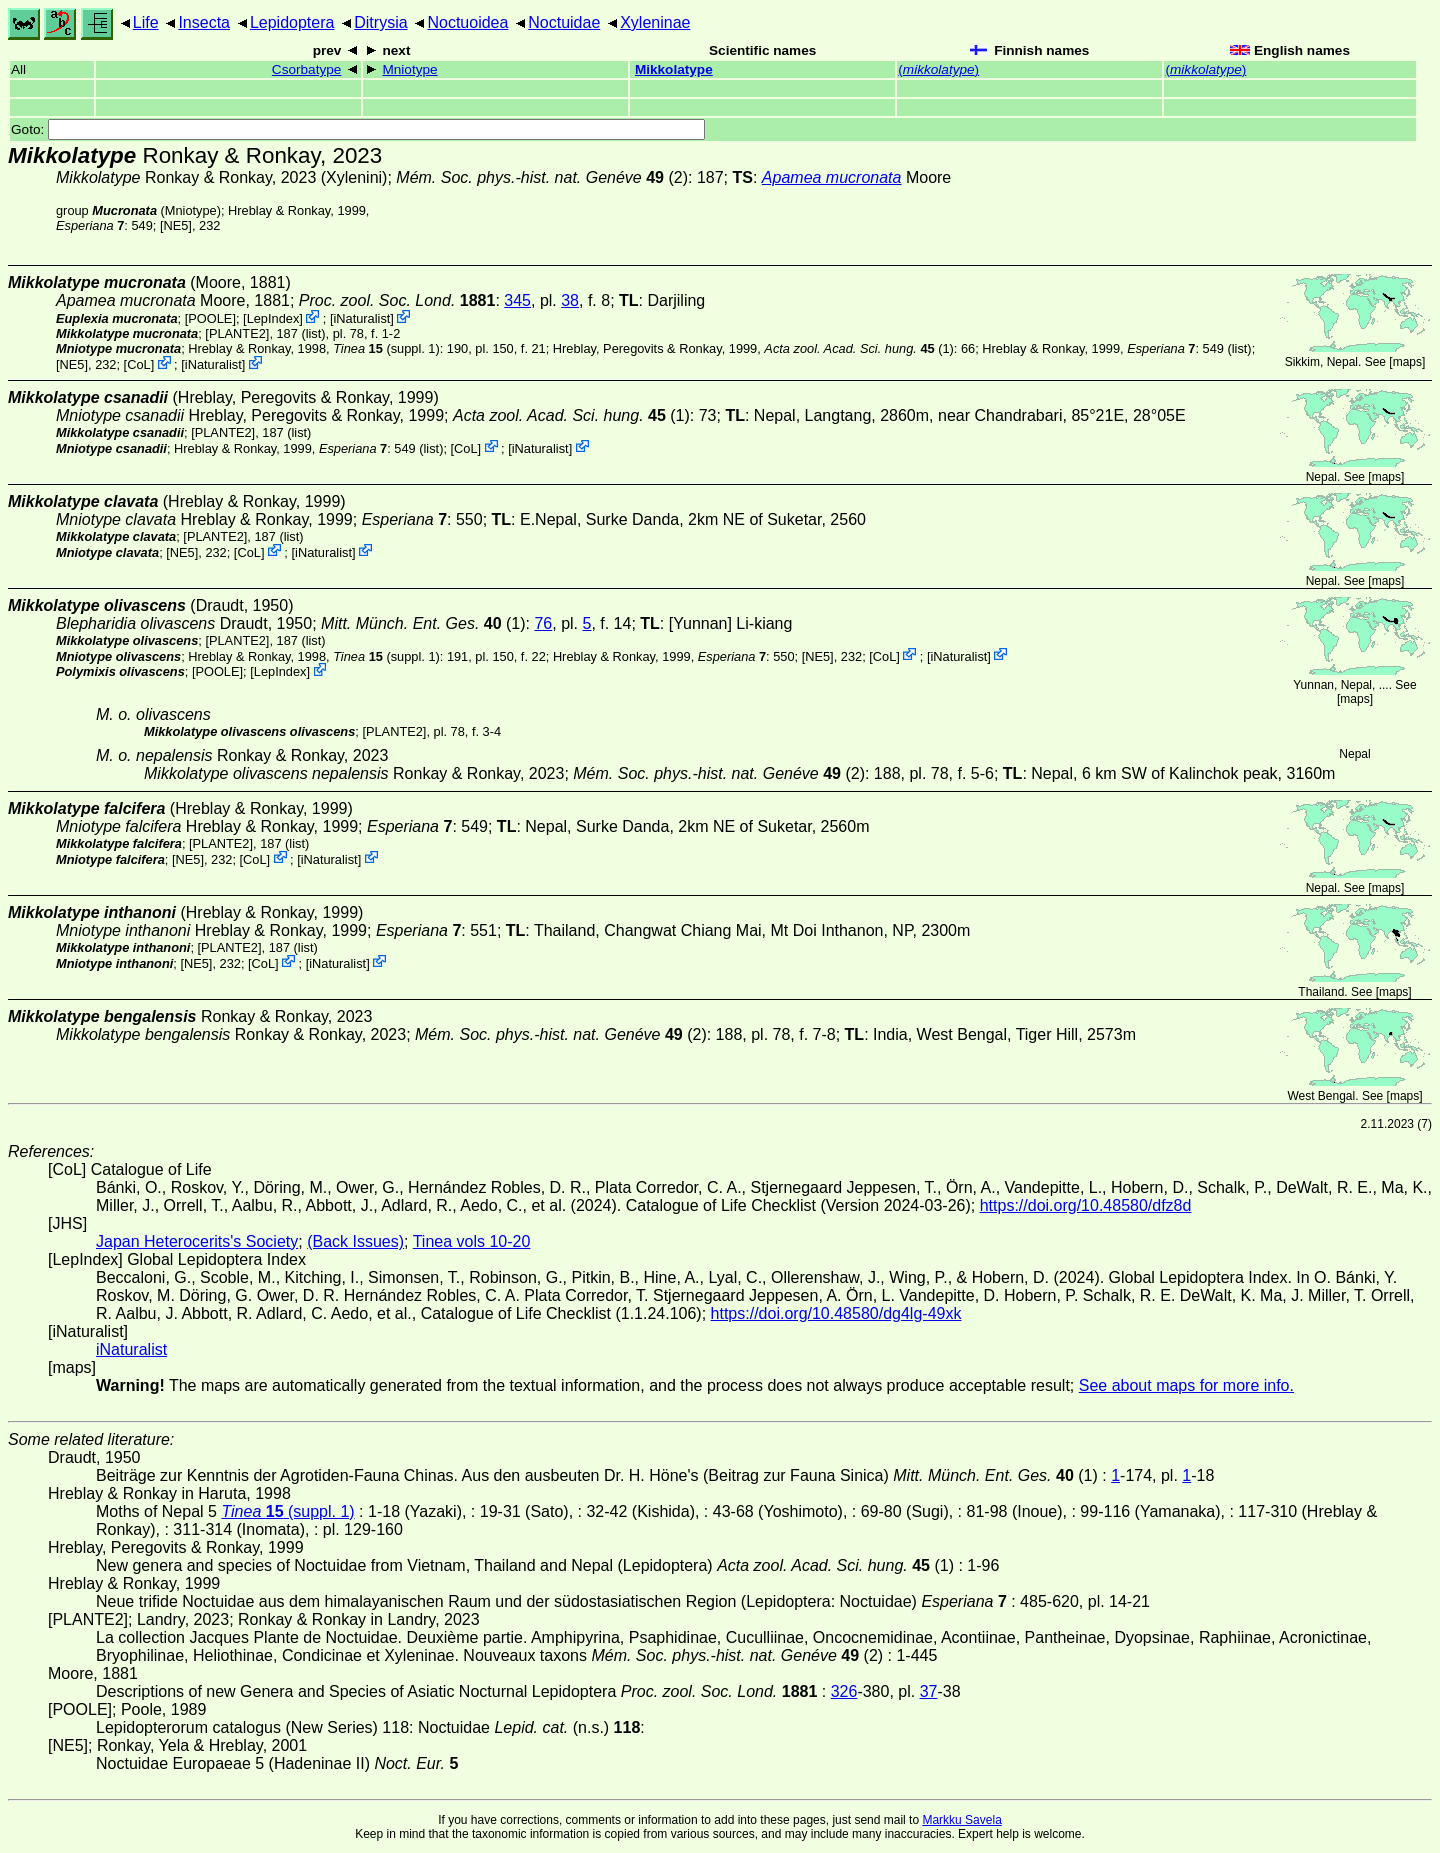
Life (146, 22)
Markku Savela (961, 1820)
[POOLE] (210, 318)
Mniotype (409, 69)
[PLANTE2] (237, 333)
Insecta (204, 22)
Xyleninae (655, 22)
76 (543, 623)
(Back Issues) (355, 1241)
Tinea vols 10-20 (472, 1241)
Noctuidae (564, 22)
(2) (542, 177)
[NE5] (176, 225)
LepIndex (273, 318)
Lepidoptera (292, 22)
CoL (138, 364)
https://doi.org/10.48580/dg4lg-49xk (836, 1313)
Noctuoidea (467, 22)
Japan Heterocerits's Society (197, 1241)
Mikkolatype (674, 69)
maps (1407, 362)
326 (844, 1691)
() (938, 69)
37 (929, 1691)
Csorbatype (307, 69)
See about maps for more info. (1186, 1385)
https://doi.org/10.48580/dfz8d (1086, 1205)
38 (570, 300)
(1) (858, 348)
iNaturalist (361, 318)
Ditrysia (380, 22)
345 (517, 300)
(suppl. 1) (386, 348)
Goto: (358, 129)
